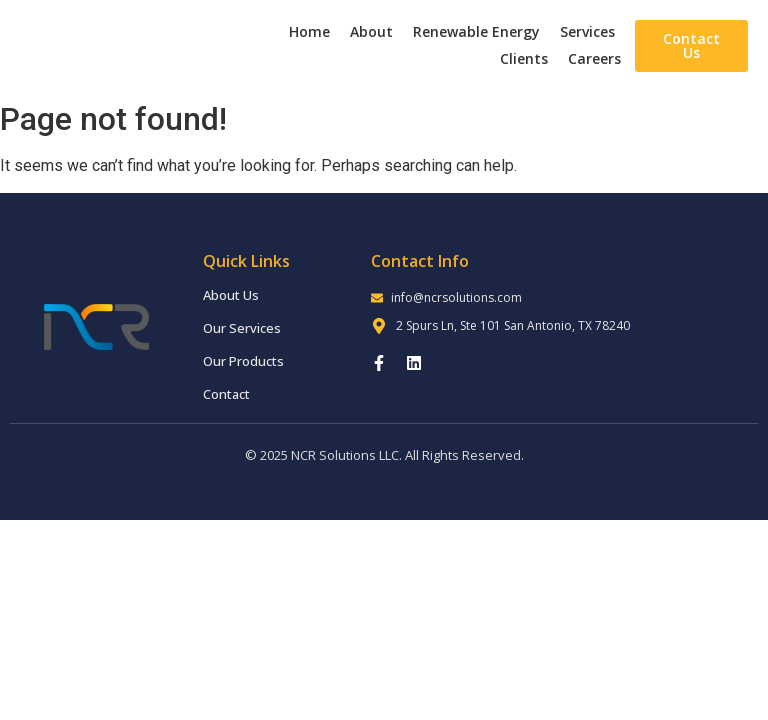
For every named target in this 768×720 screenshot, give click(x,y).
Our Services (242, 328)
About (371, 31)
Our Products (243, 361)
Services (587, 31)
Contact (226, 394)
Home (309, 31)
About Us (231, 295)
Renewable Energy (476, 31)
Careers (594, 58)
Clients (524, 58)
